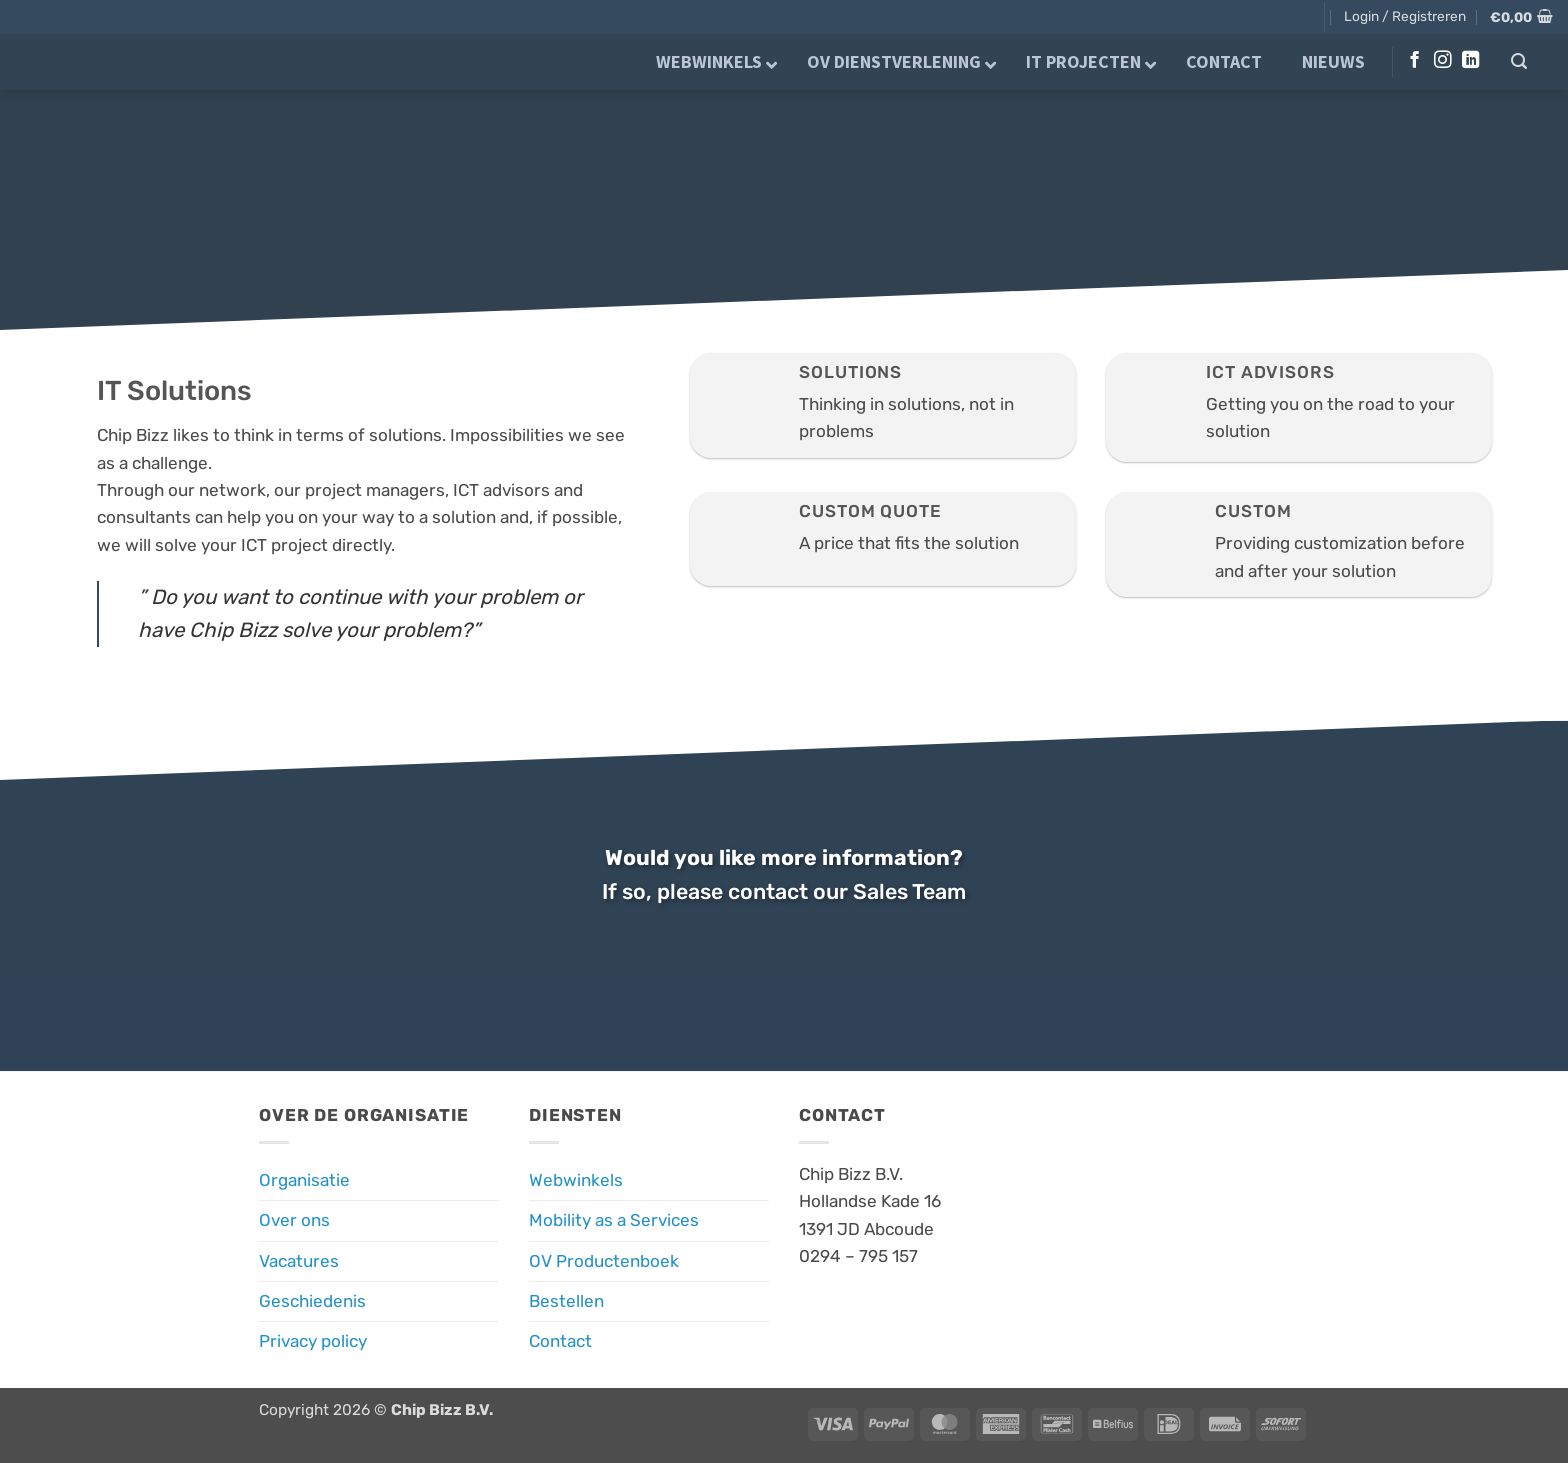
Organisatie (304, 1180)
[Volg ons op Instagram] (1442, 61)
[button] (1405, 16)
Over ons (294, 1220)
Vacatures (299, 1261)
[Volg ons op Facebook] (1414, 61)
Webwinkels (576, 1180)
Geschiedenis (312, 1301)
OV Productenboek (604, 1261)
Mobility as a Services (614, 1220)
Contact (560, 1341)
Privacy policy (313, 1341)
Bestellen (566, 1301)
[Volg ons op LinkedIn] (1470, 61)
